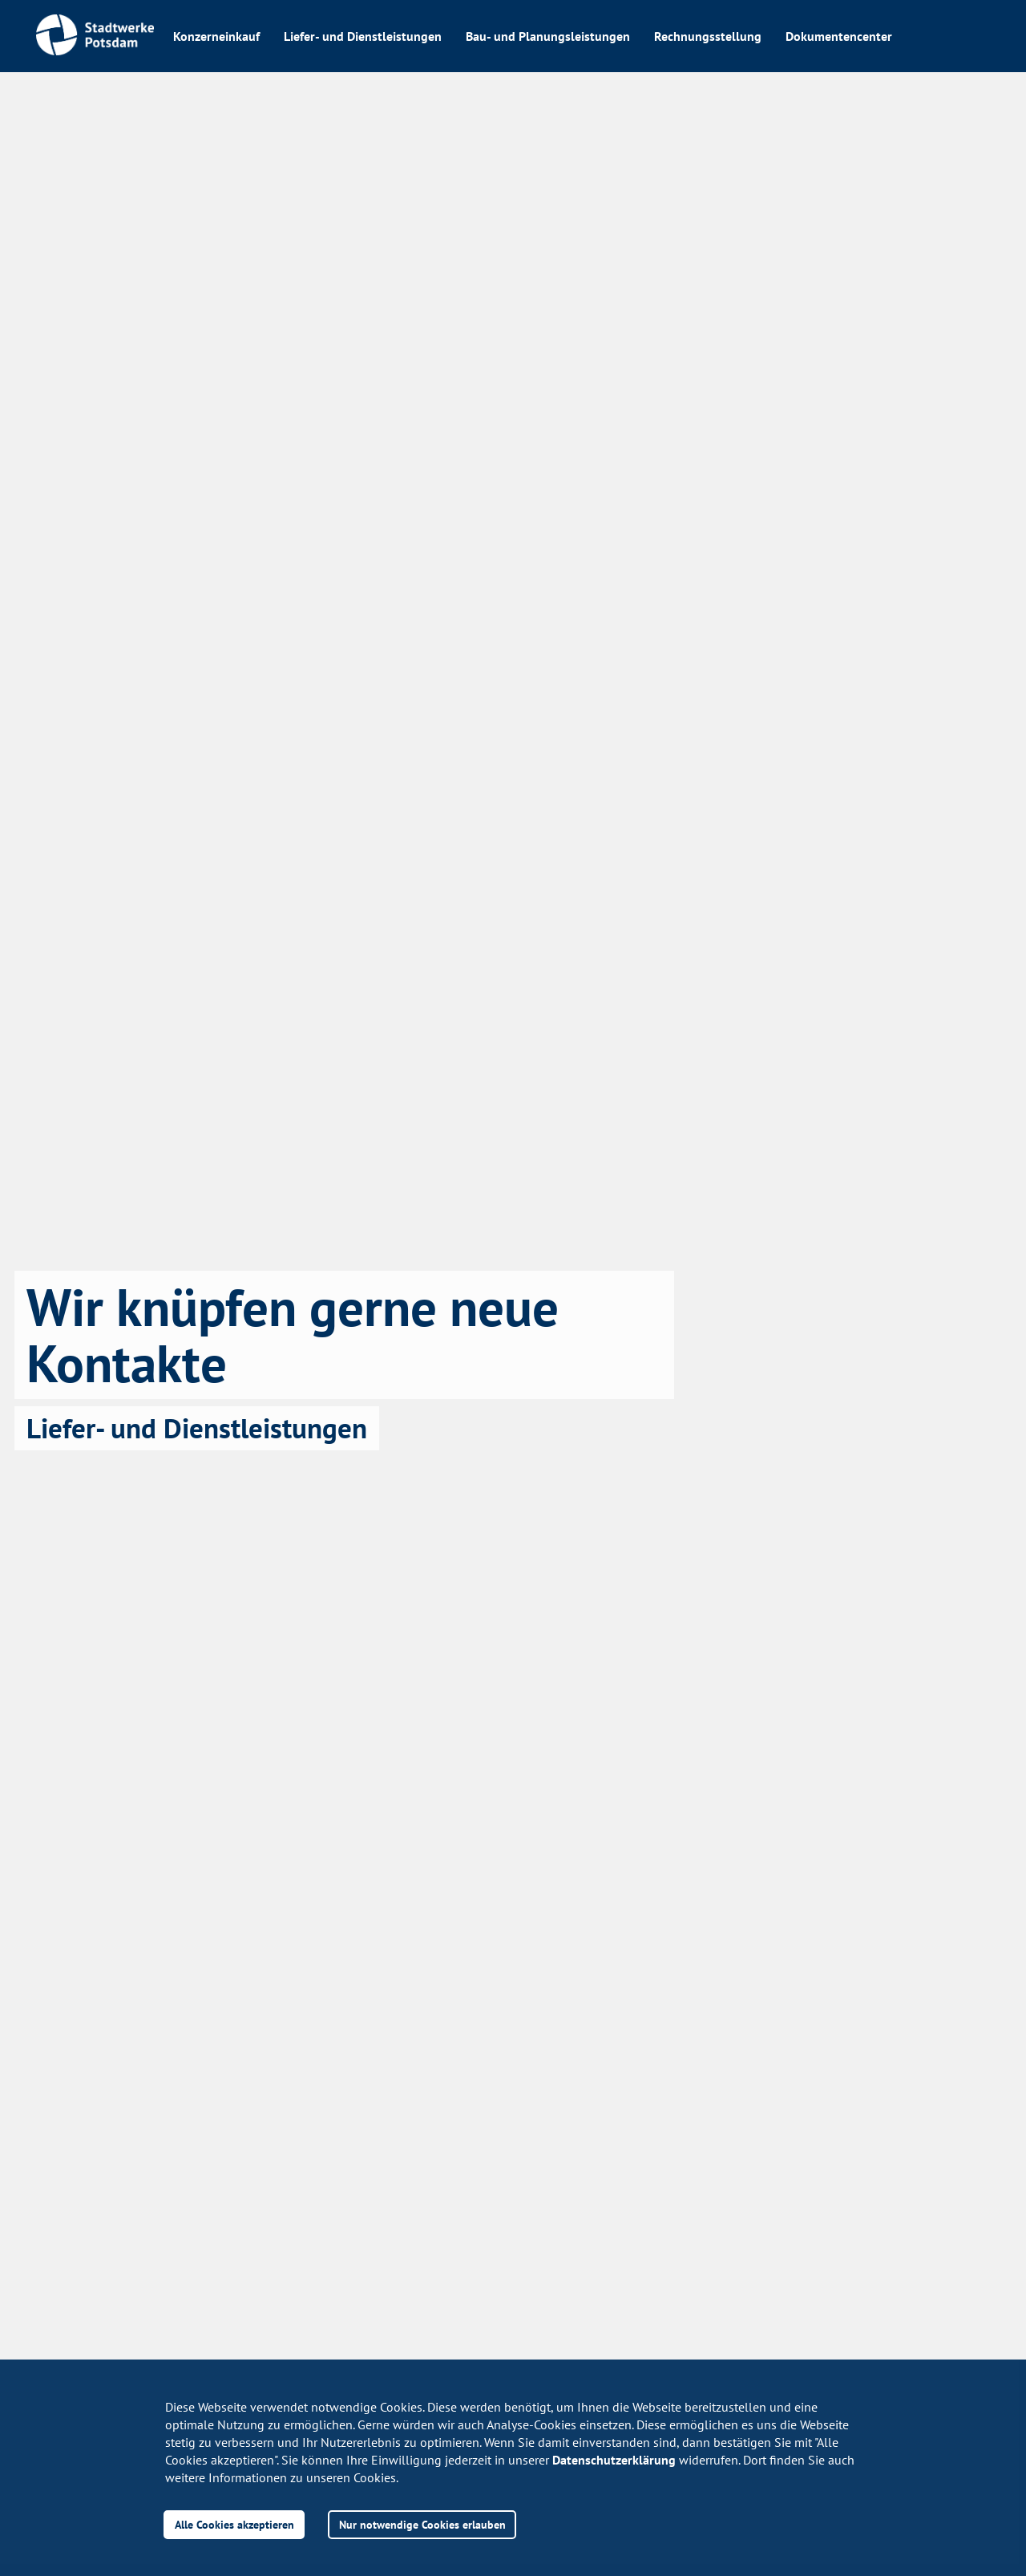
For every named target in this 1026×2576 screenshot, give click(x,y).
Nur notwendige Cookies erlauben (422, 2524)
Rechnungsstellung (707, 36)
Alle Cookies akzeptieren (234, 2524)
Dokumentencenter (839, 36)
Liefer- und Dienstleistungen (363, 36)
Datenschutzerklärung (614, 2460)
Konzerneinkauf (216, 36)
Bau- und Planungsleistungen (548, 36)
